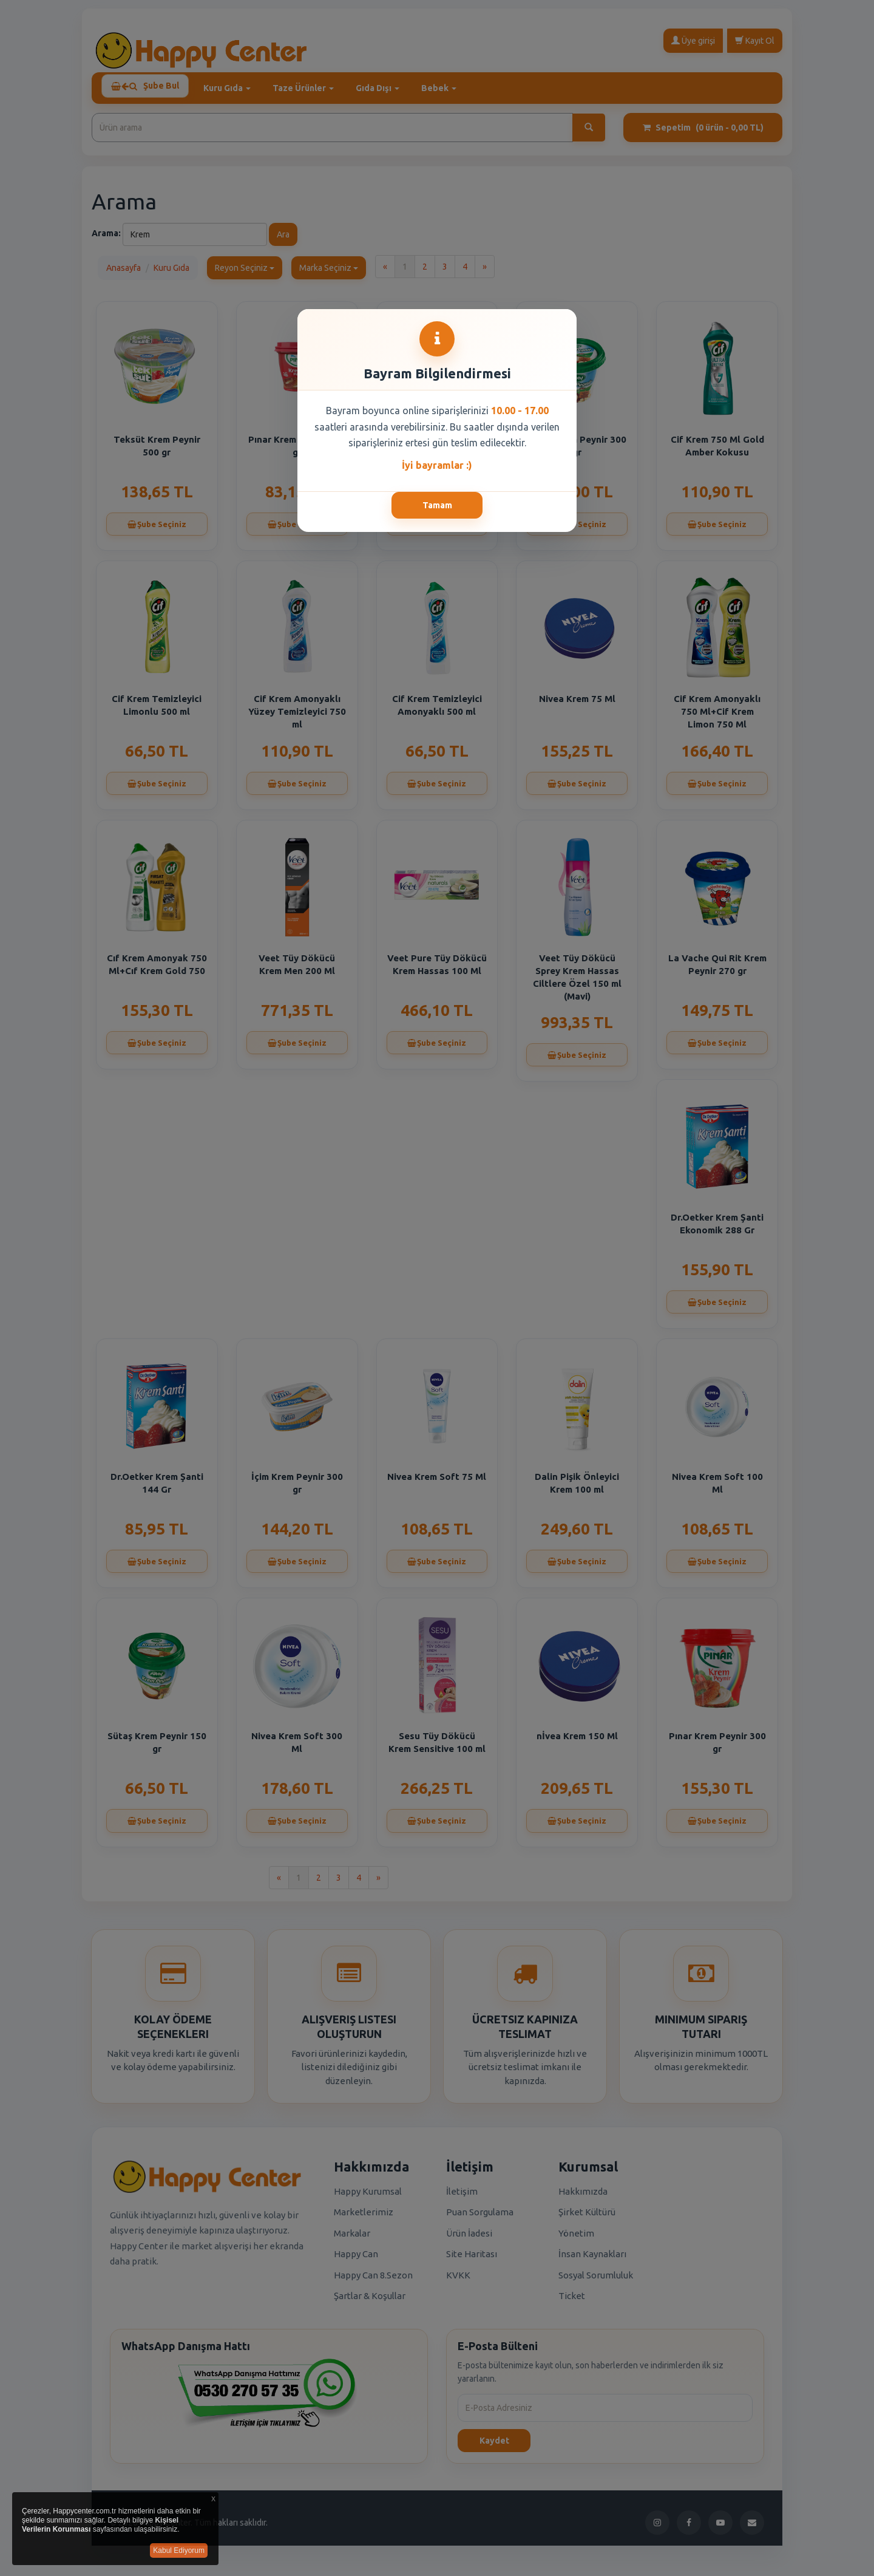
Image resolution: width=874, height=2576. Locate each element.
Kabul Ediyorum (179, 2550)
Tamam (437, 505)
